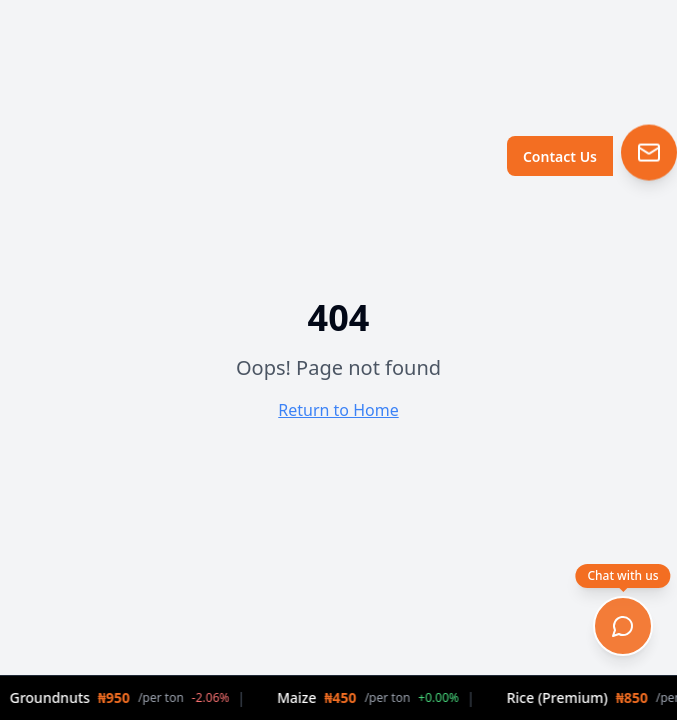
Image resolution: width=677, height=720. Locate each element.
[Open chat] (623, 626)
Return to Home (338, 410)
